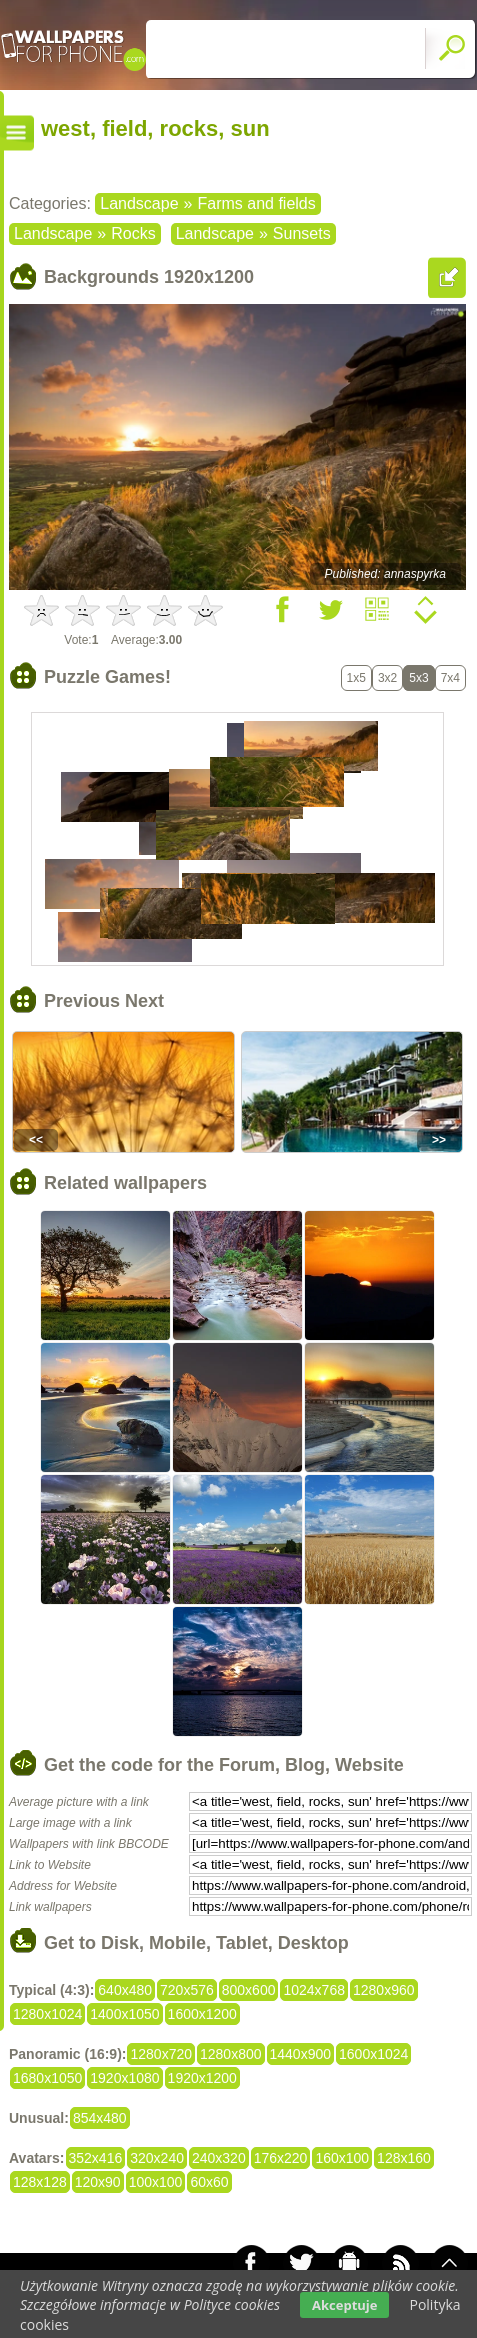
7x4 (450, 678)
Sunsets (302, 233)
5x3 (418, 678)
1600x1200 (202, 2014)
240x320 (219, 2158)
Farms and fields (256, 203)
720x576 (187, 1990)
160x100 (342, 2158)
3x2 (387, 678)
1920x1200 (202, 2078)
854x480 (100, 2118)
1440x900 (301, 2054)
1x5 (356, 678)
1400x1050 (124, 2014)
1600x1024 (373, 2054)
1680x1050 (47, 2078)
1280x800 (231, 2054)
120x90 (98, 2182)
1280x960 (384, 1990)
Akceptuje (344, 2305)
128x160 (404, 2158)
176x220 (281, 2158)
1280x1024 (47, 2014)
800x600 (249, 1990)
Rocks (133, 233)
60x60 (209, 2182)
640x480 (125, 1990)
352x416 (96, 2158)
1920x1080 (124, 2078)
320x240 (157, 2158)
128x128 (40, 2182)
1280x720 (161, 2054)
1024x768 (314, 1990)
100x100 (156, 2182)
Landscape (139, 203)
